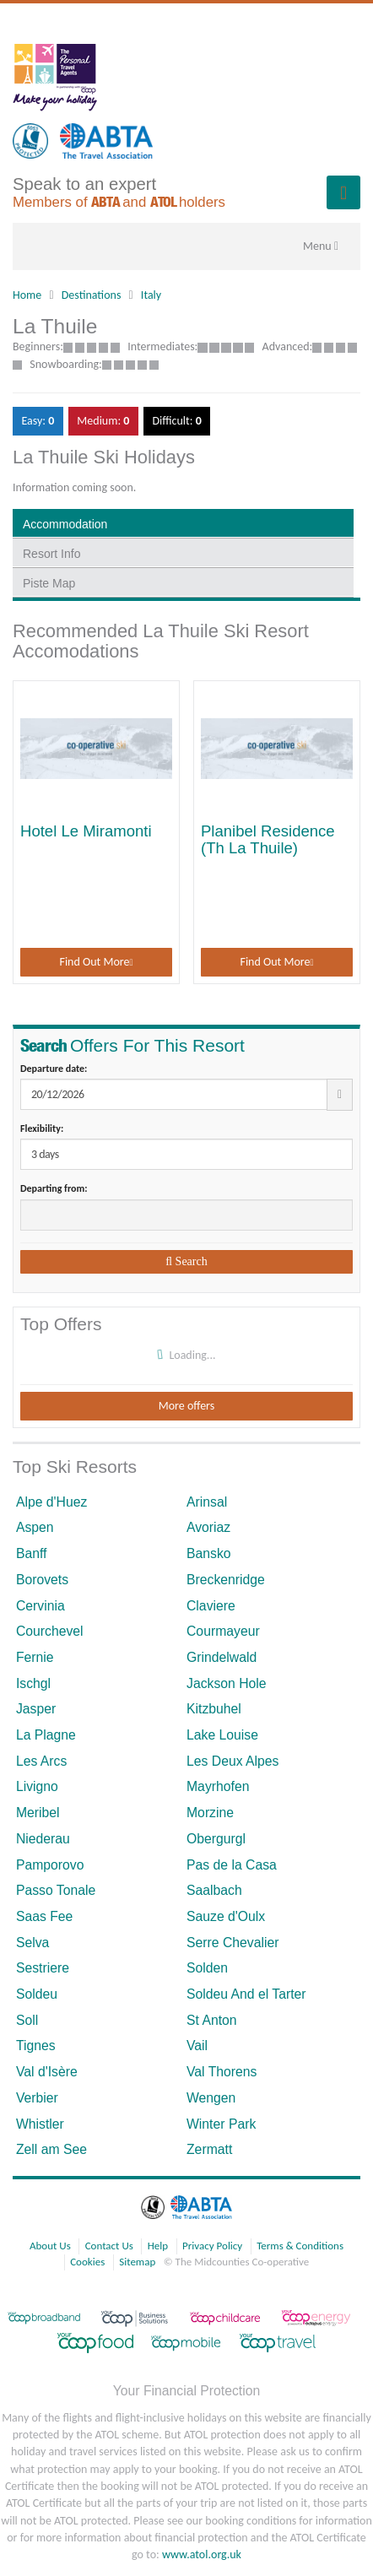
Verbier (37, 2098)
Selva (32, 1942)
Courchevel (50, 1631)
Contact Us (109, 2245)
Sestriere (42, 1968)
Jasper (36, 1709)
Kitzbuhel (213, 1709)
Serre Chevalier (232, 1942)
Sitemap (137, 2261)
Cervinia (40, 1606)
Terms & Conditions (300, 2245)
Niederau (43, 1839)
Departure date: (53, 1068)
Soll (27, 2020)
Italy (151, 295)
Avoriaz (208, 1527)
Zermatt (209, 2149)
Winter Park (221, 2124)
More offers (186, 1406)
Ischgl (33, 1683)
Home (27, 295)
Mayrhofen (217, 1786)
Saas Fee (44, 1916)
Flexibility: (41, 1128)
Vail (197, 2045)
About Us (50, 2245)
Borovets (42, 1579)
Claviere (210, 1606)
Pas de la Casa (231, 1865)
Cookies (87, 2261)
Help (158, 2245)
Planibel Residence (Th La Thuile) (268, 839)
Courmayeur (223, 1631)
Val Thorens (221, 2072)
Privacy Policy (212, 2245)
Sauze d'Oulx (225, 1916)
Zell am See (51, 2149)
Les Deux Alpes (232, 1761)
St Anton (211, 2020)
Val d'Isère (47, 2072)
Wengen (210, 2098)
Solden (207, 1968)
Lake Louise (222, 1735)
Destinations (92, 295)
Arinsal (206, 1502)
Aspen (35, 1527)
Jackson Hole (226, 1683)
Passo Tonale (55, 1890)
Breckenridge (225, 1579)
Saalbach (214, 1890)
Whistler (40, 2124)
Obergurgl (216, 1839)
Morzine (210, 1812)
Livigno (37, 1786)
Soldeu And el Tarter (246, 1994)
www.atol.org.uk (201, 2554)
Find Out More (95, 962)
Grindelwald (221, 1657)
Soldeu (36, 1994)
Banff (31, 1553)
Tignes (36, 2045)
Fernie (35, 1657)
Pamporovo (50, 1865)
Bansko (208, 1553)
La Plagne (46, 1735)
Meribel (38, 1812)
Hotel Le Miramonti (86, 831)
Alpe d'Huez (51, 1502)
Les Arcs (41, 1761)
